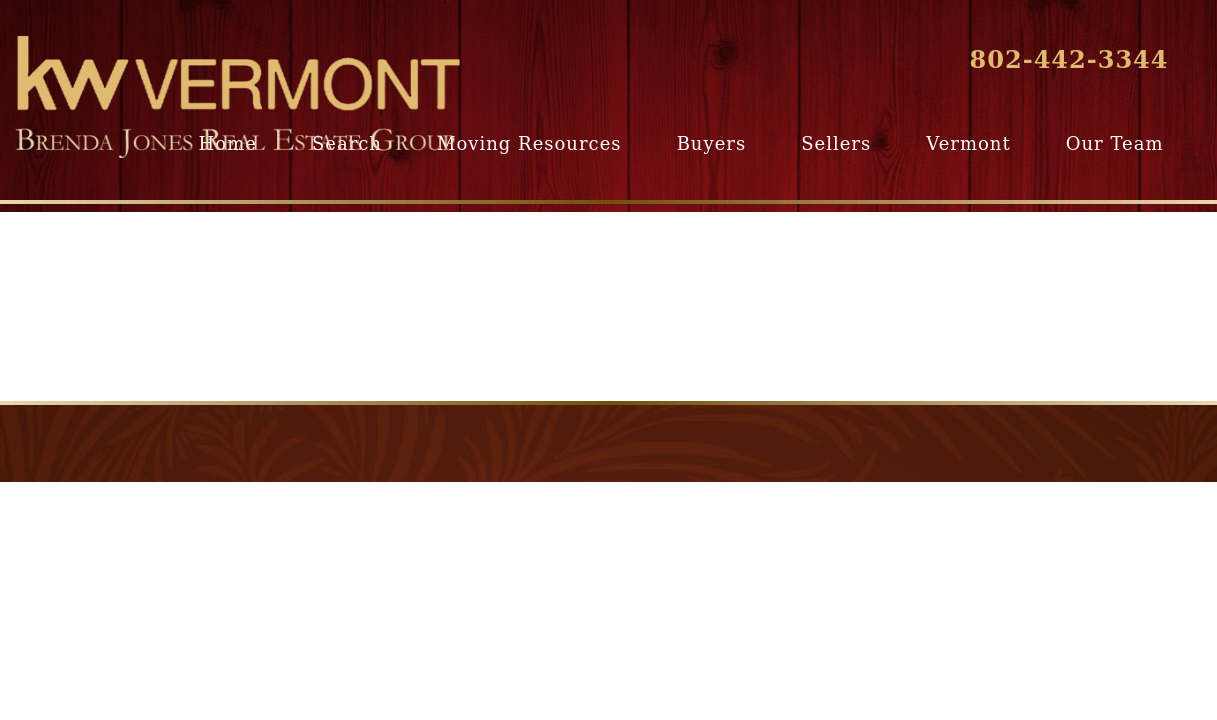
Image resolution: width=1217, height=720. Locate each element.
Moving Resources (529, 143)
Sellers (836, 143)
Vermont (968, 143)
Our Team (1115, 143)
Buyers (711, 143)
